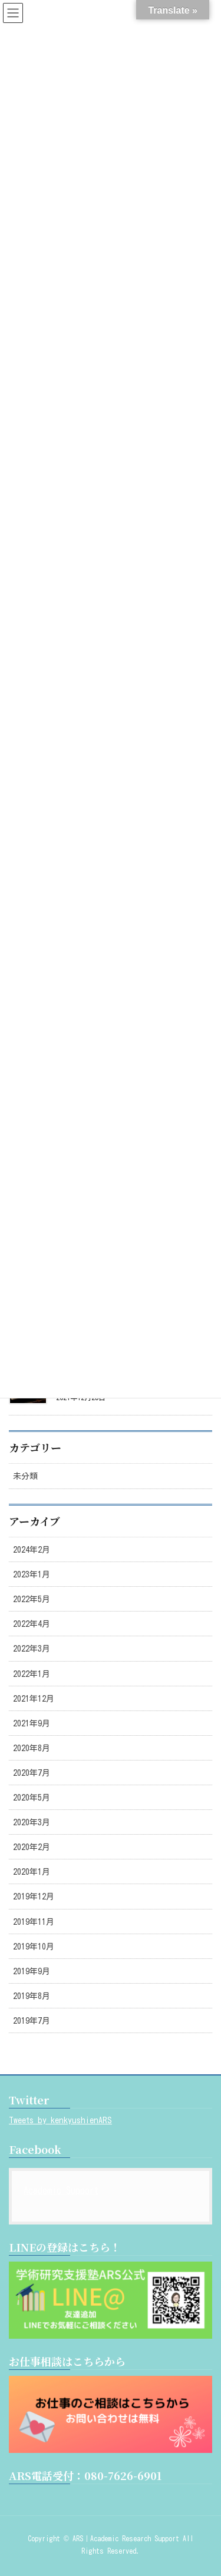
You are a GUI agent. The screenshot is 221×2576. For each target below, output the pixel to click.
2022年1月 (31, 1674)
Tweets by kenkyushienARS (60, 2120)
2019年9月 (31, 1971)
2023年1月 (31, 1574)
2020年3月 (31, 1822)
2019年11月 (33, 1922)
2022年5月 (31, 1599)
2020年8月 (31, 1748)
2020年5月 (31, 1797)
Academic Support (61, 2190)
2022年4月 (31, 1624)
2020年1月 (31, 1872)
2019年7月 (31, 2021)
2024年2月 (31, 1550)
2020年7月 (31, 1773)
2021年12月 (33, 1699)
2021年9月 (31, 1723)
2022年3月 (31, 1649)
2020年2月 (31, 1847)
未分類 (25, 1476)
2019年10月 (33, 1946)
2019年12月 (33, 1896)
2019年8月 (31, 1996)
